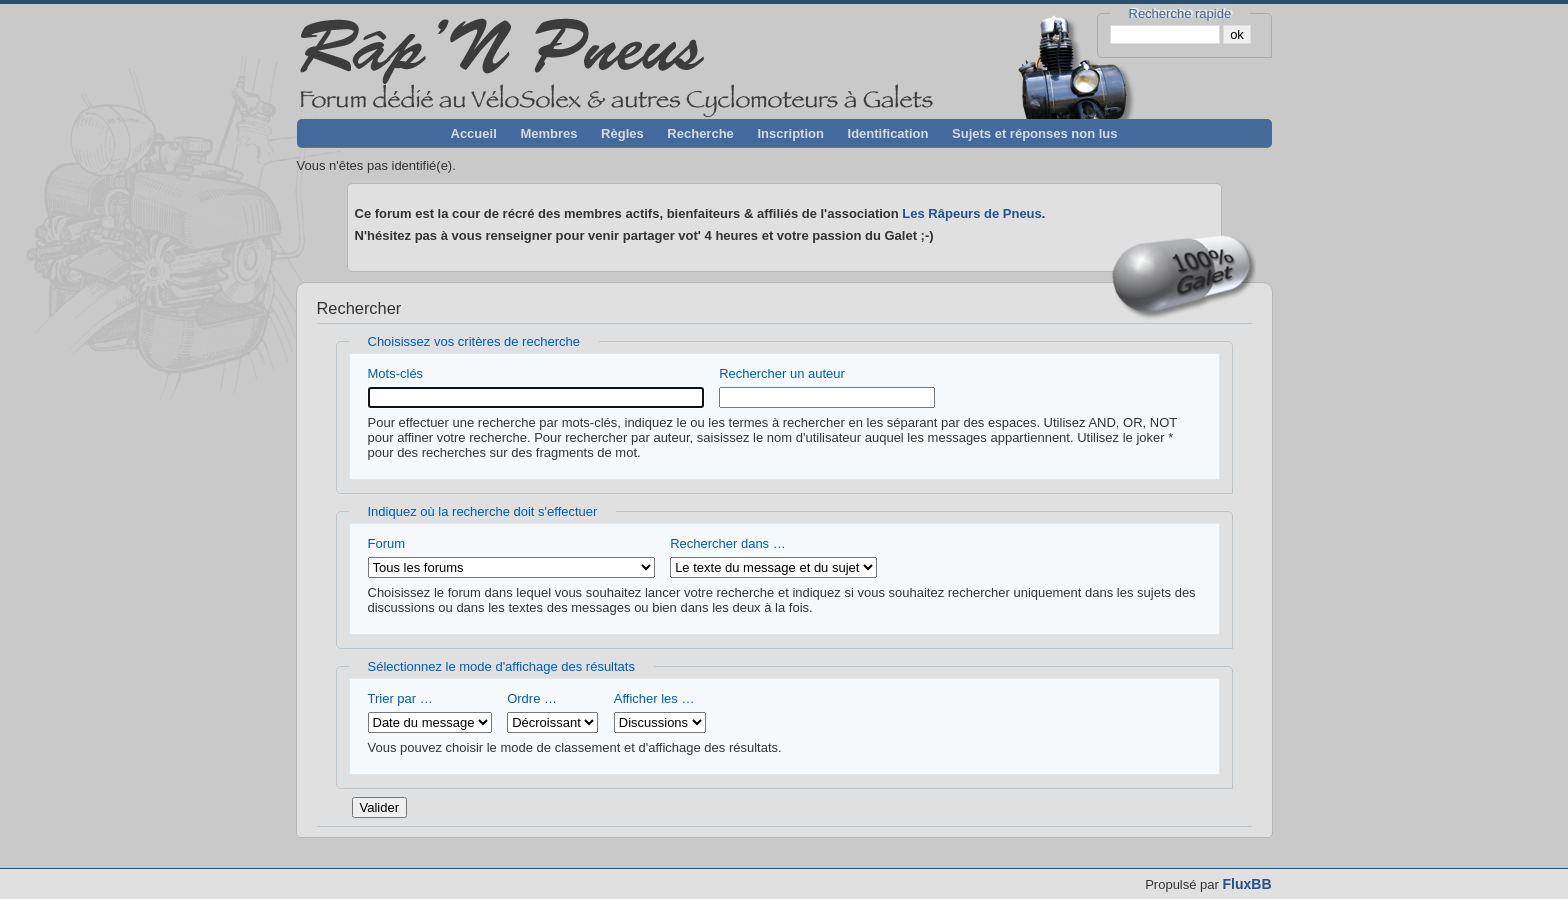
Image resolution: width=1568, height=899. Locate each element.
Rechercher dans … (773, 557)
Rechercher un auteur (827, 387)
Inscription (790, 133)
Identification (888, 133)
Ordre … (552, 712)
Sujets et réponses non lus (1034, 133)
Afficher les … (660, 712)
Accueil (474, 133)
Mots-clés (536, 387)
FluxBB (1247, 884)
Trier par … (430, 712)
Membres (548, 133)
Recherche (700, 133)
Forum (511, 557)
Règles (622, 133)
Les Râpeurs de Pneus (971, 213)
